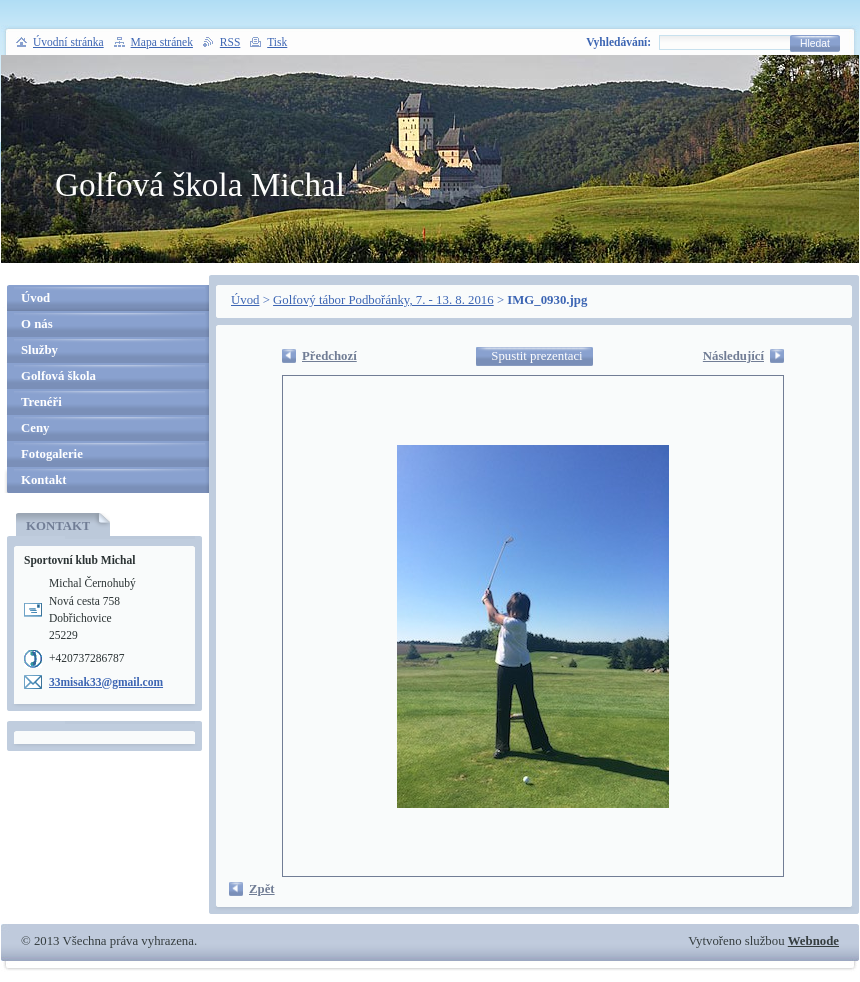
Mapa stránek (162, 42)
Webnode (813, 941)
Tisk (277, 42)
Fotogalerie (52, 454)
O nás (37, 324)
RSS (230, 42)
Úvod (245, 300)
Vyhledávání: (618, 42)
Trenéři (41, 402)
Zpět (262, 889)
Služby (39, 350)
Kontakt (44, 480)
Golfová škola (58, 376)
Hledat (815, 43)
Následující (733, 356)
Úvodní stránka (68, 42)
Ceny (35, 428)
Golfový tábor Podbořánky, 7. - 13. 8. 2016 (383, 300)
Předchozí (329, 356)
